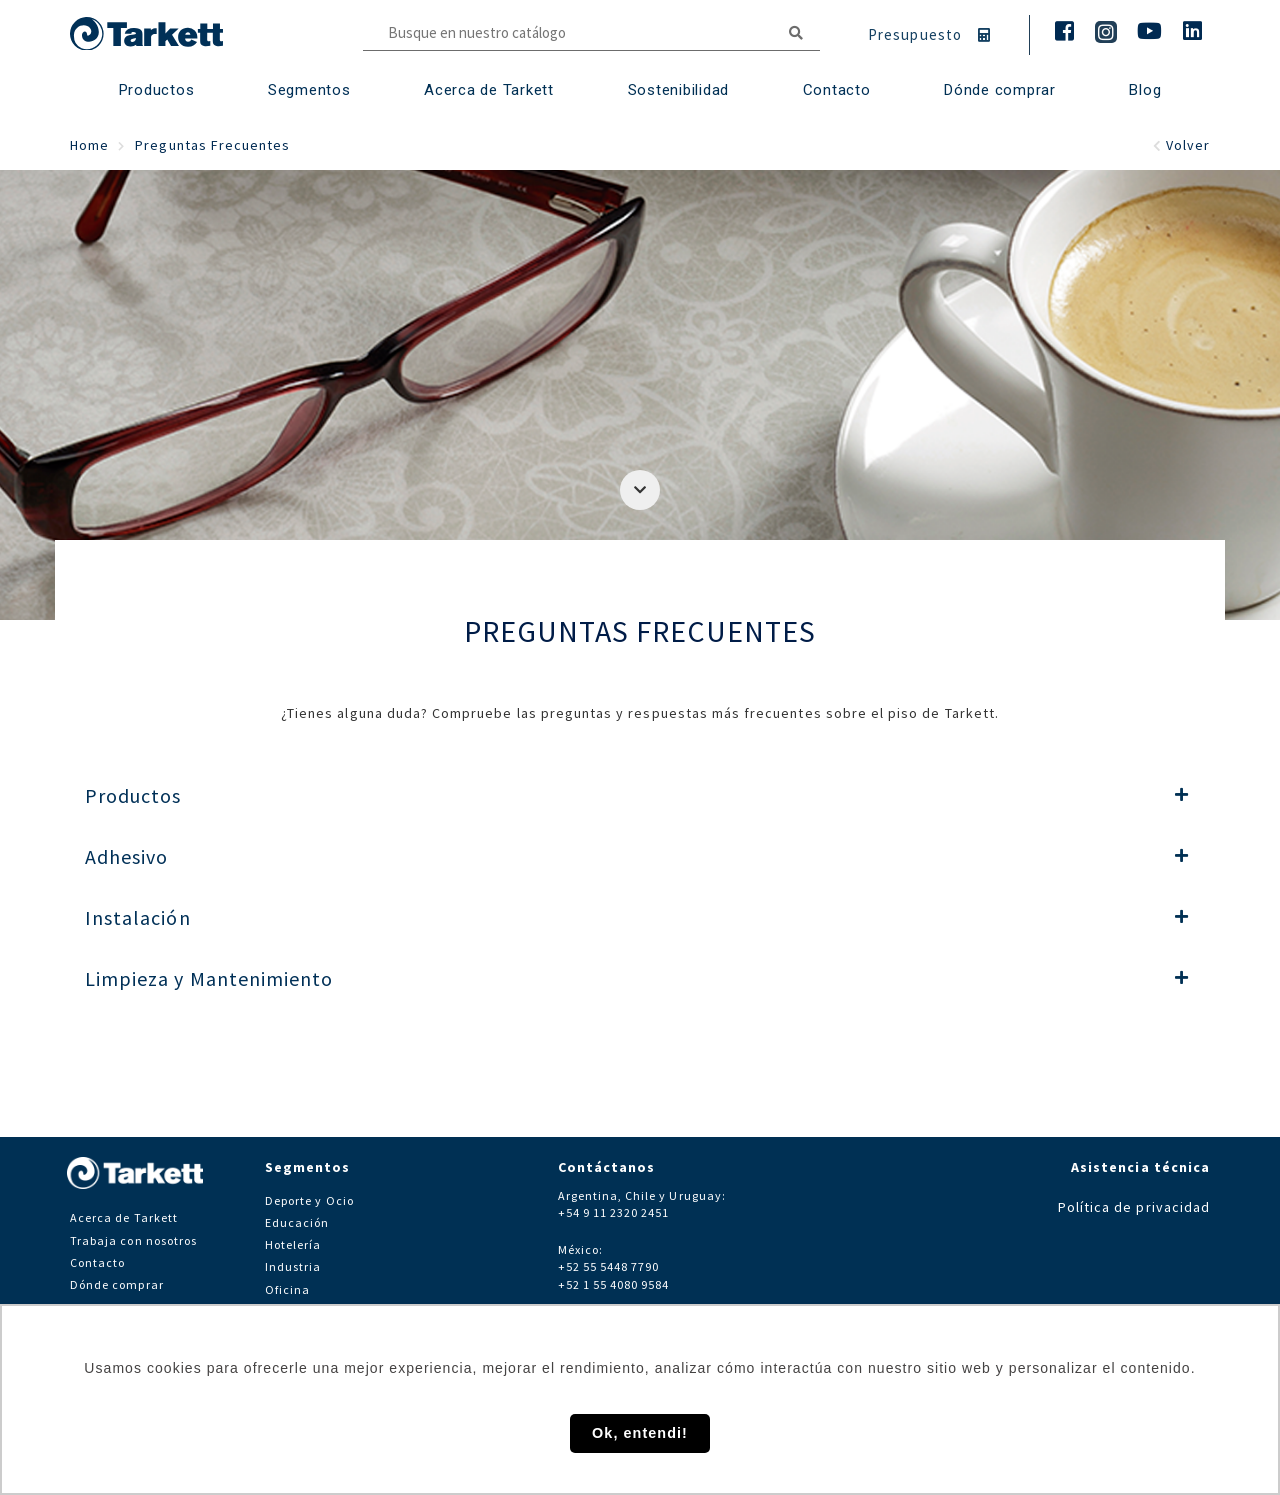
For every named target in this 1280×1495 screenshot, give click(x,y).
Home (89, 145)
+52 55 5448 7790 (609, 1266)
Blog (1145, 90)
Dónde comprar (1000, 90)
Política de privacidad (1134, 1207)
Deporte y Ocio (309, 1200)
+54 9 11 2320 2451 (614, 1212)
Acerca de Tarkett (489, 90)
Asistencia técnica (1140, 1167)
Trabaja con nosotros (133, 1240)
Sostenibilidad (679, 90)
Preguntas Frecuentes (212, 145)
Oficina (287, 1289)
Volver (1181, 145)
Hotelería (293, 1244)
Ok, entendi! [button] (640, 1433)
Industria (293, 1266)
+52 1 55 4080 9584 (614, 1284)
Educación (297, 1222)
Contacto (97, 1262)
